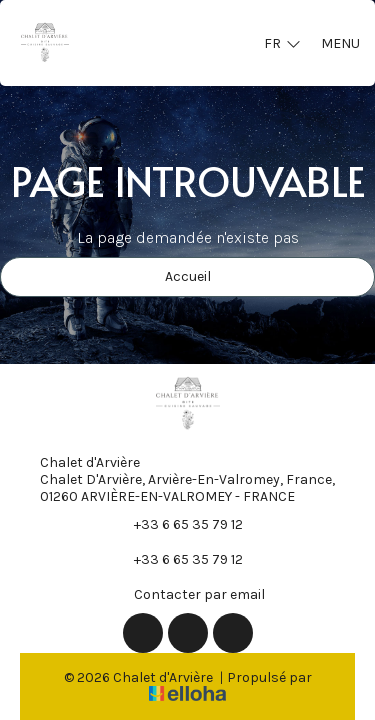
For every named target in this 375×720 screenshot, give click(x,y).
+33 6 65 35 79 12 (177, 524)
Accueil (188, 276)
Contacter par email (188, 594)
